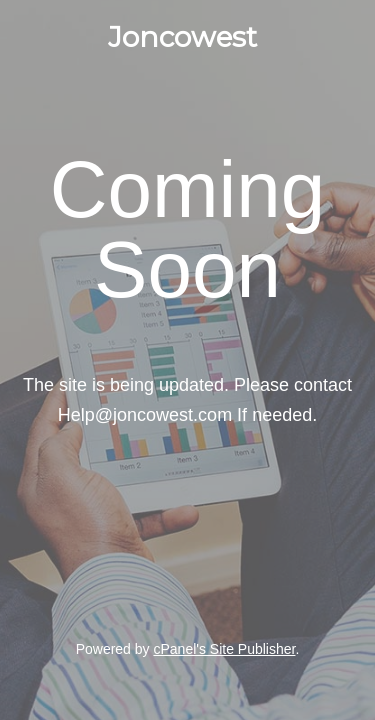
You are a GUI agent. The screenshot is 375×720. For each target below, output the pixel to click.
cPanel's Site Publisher (224, 649)
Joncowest (182, 37)
